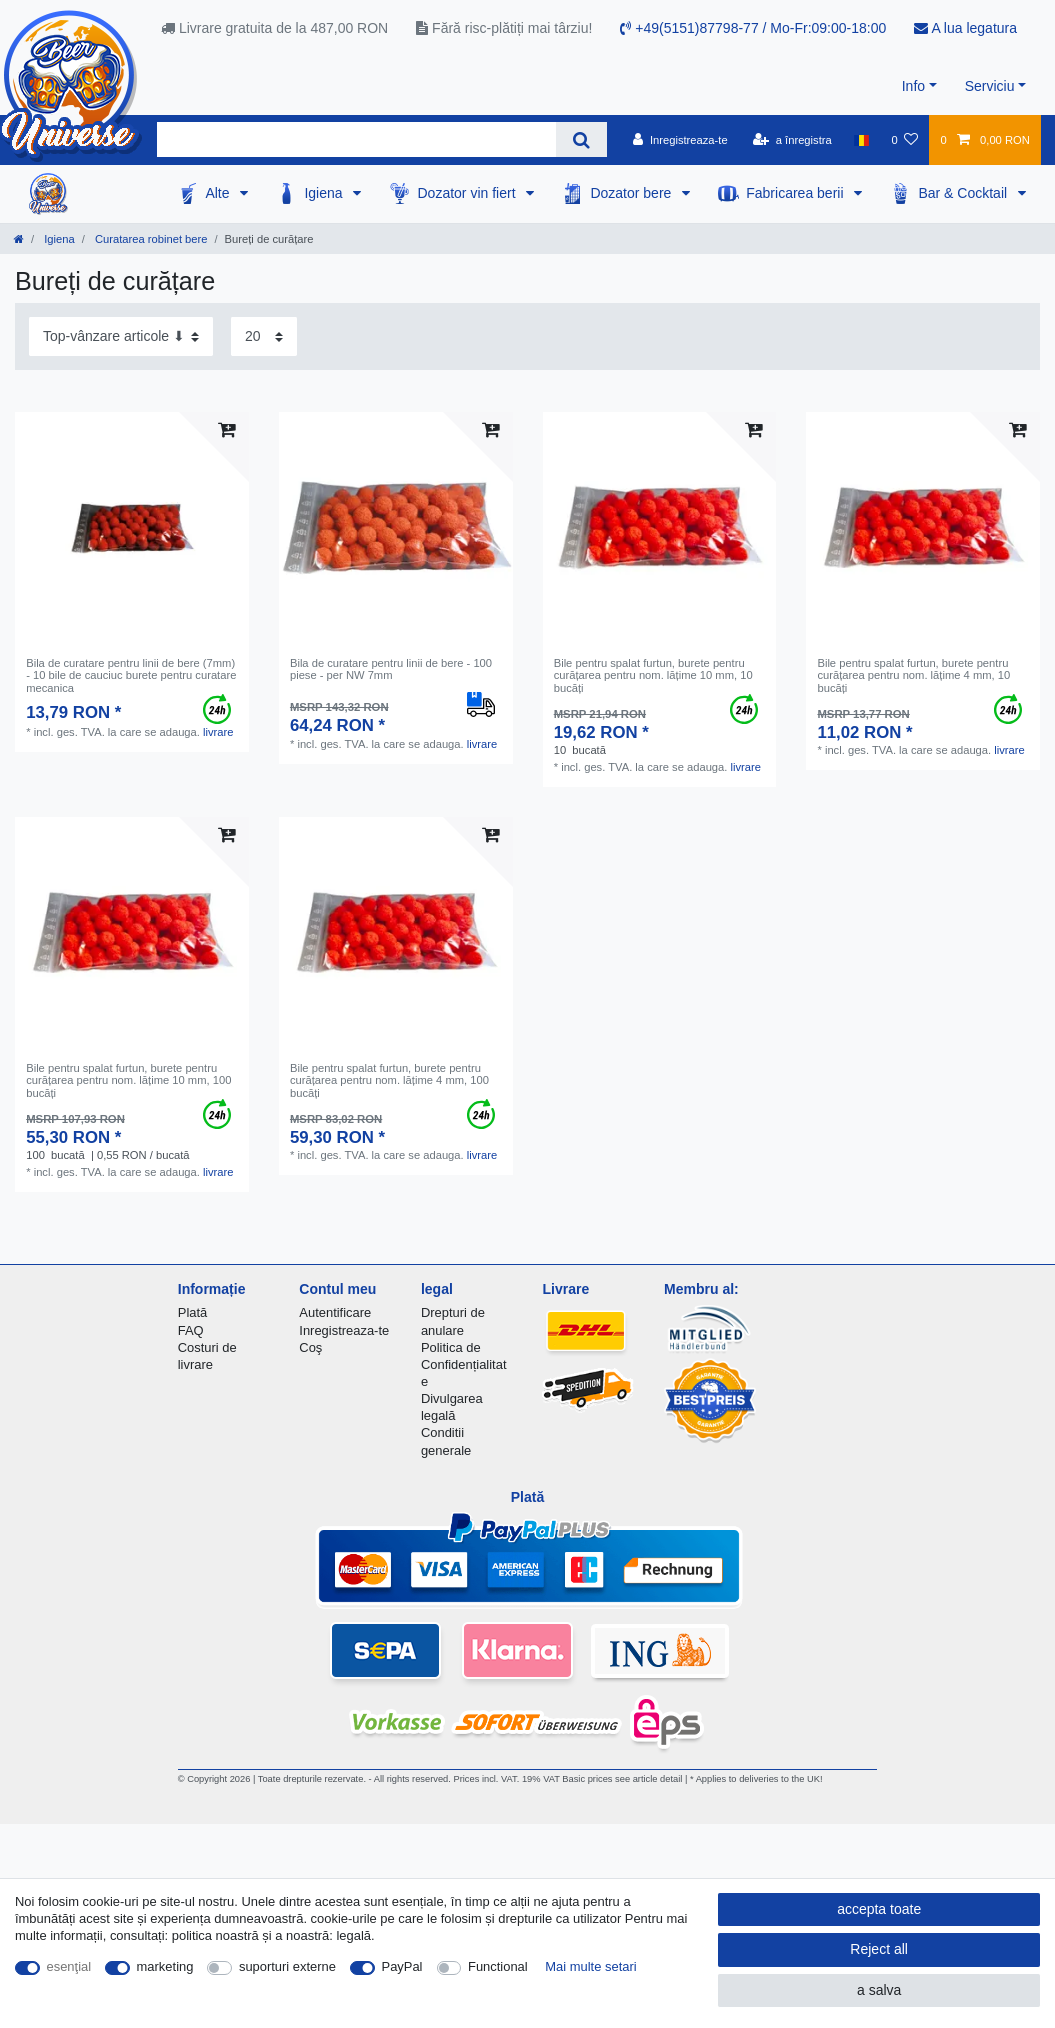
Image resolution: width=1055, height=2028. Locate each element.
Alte (219, 193)
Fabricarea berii (796, 193)
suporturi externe (287, 1966)
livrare (218, 732)
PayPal (402, 1966)
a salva (879, 1990)
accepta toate (879, 1909)
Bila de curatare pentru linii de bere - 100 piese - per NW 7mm (391, 669)
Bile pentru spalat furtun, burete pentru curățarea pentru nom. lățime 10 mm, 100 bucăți (128, 1080)
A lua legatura (965, 28)
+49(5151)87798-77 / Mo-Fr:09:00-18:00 (753, 28)
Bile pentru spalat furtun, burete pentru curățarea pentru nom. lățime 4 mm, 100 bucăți (389, 1080)
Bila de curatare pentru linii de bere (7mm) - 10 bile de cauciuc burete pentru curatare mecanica (131, 675)
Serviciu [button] (990, 86)
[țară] (861, 140)
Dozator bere (632, 193)
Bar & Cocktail (964, 193)
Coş (310, 1347)
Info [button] (913, 86)
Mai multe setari (590, 1966)
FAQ (191, 1330)
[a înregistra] (792, 140)
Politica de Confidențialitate (464, 1364)
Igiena (325, 193)
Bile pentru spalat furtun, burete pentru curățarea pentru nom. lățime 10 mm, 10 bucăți (653, 675)
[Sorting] (121, 336)
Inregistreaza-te (344, 1330)
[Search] (581, 139)
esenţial (69, 1966)
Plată (193, 1312)
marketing (165, 1966)
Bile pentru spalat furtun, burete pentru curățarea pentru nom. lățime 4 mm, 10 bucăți (913, 675)
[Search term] (356, 139)
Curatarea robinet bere (150, 239)
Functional (498, 1966)
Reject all (879, 1949)
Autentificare (335, 1312)
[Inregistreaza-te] (680, 140)
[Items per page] (264, 336)
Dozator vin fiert (468, 193)
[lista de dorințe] (904, 140)
